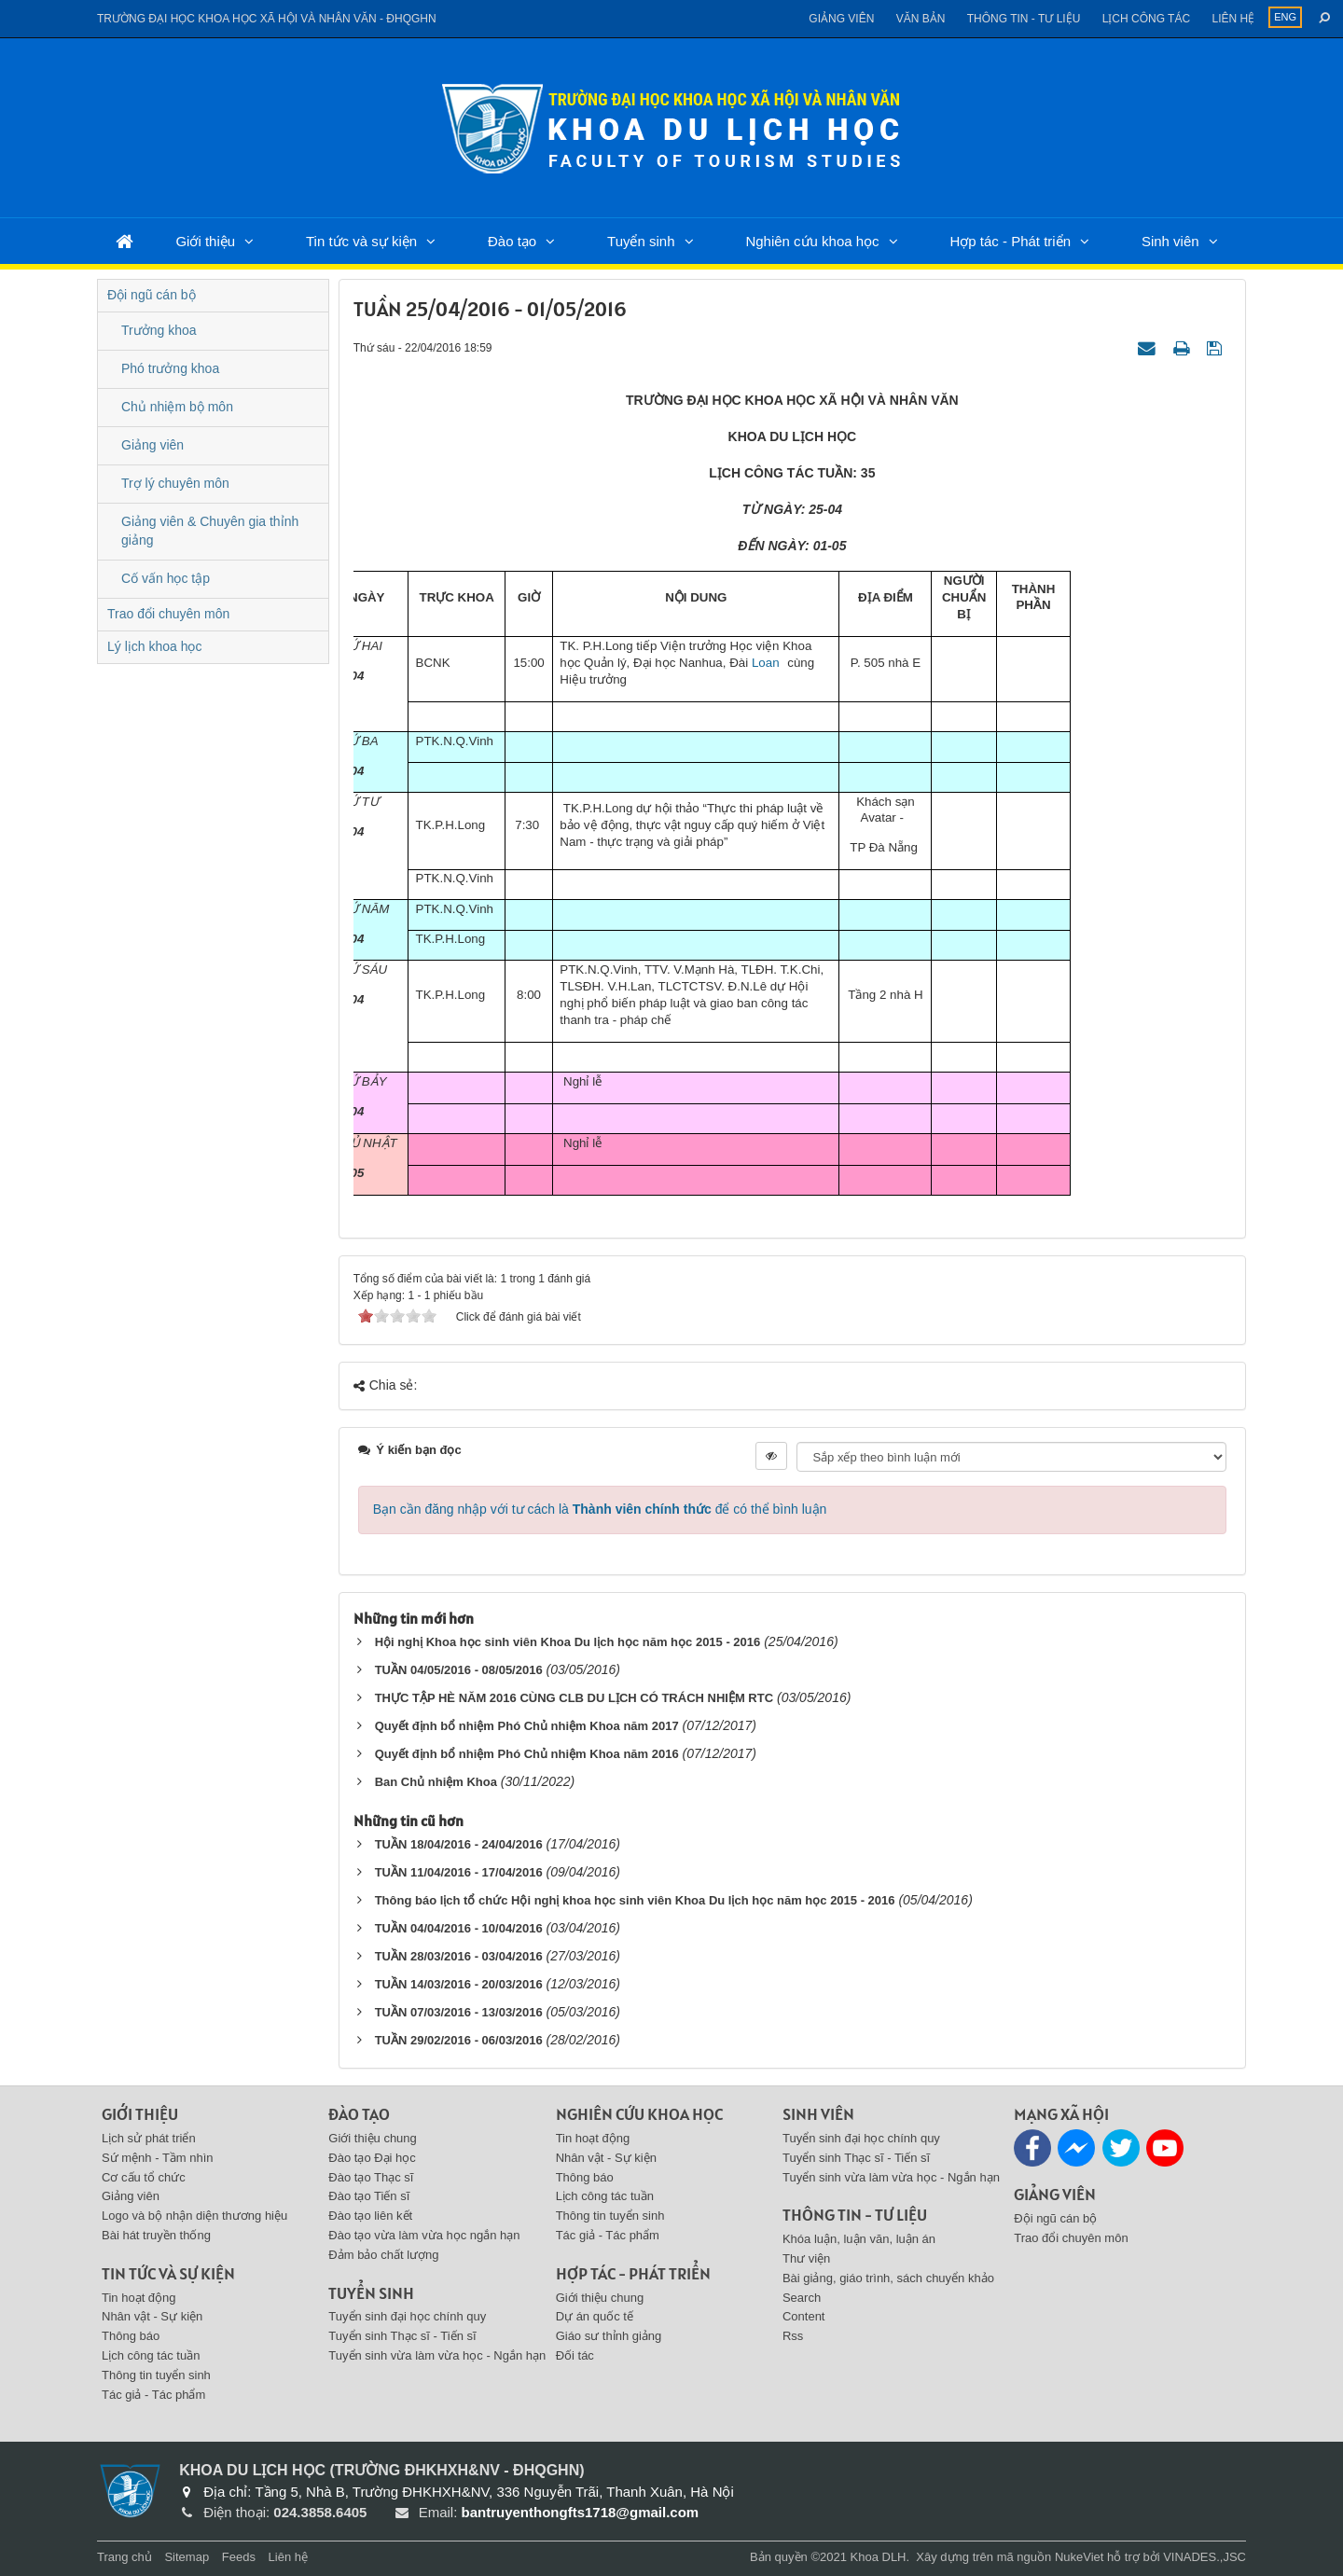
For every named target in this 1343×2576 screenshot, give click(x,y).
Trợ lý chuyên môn (175, 483)
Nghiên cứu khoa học (812, 241)
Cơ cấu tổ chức (144, 2177)
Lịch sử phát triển (149, 2138)
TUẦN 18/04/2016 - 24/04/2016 (459, 1844)
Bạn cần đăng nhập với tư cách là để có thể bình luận (600, 1509)
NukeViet (1079, 2557)
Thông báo (130, 2336)
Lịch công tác (1146, 18)
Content (803, 2316)
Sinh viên (1170, 241)
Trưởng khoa (159, 330)
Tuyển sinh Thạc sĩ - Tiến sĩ (402, 2336)
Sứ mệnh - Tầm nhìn (158, 2158)
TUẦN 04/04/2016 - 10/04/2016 (459, 1928)
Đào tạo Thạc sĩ (370, 2177)
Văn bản (921, 18)
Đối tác (575, 2355)
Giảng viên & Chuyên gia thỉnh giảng (209, 530)
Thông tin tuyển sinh (156, 2375)
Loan (763, 663)
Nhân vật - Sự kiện (152, 2316)
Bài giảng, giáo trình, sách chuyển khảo (888, 2278)
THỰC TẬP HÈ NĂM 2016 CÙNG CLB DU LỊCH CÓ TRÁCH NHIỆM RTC (574, 1698)
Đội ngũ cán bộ (151, 294)
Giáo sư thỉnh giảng (609, 2336)
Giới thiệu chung (372, 2138)
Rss (792, 2336)
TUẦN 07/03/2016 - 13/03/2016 (459, 2012)
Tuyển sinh (640, 241)
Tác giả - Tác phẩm (153, 2395)
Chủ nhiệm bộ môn (177, 406)
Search (801, 2298)
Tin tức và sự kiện (361, 241)
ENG (1285, 16)
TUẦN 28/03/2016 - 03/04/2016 (459, 1956)
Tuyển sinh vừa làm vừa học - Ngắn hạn (437, 2355)
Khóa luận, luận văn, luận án (858, 2239)
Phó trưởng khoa (170, 368)
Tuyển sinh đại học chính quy (407, 2316)
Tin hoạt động (139, 2298)
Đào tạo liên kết (370, 2216)
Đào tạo (512, 241)
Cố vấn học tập (165, 578)
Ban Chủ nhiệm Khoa (436, 1782)
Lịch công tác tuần (151, 2355)
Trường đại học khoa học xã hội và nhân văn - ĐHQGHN (266, 18)
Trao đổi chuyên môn (168, 613)
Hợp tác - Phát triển (1010, 241)
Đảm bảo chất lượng (383, 2255)
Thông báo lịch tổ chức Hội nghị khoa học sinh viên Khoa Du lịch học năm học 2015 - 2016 (635, 1900)
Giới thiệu (205, 241)
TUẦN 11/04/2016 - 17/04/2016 (459, 1872)
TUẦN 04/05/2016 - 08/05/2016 (459, 1670)
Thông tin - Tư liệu (1024, 18)
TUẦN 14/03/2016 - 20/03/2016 (459, 1984)
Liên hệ (1232, 18)
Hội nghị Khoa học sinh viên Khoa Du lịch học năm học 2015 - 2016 (568, 1642)
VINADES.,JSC (1204, 2557)
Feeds (239, 2557)
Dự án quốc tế (594, 2316)
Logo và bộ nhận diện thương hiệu (194, 2216)
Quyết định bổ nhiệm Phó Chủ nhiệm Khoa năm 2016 (527, 1754)
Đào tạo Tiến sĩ (368, 2196)
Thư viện (806, 2258)
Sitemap (186, 2557)
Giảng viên (841, 18)
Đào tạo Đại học (372, 2158)
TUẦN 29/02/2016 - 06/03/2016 (459, 2040)
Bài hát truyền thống (156, 2235)
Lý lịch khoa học (154, 646)
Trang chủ (124, 2557)
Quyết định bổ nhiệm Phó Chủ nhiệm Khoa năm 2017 (527, 1726)
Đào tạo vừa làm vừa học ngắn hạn (423, 2235)
